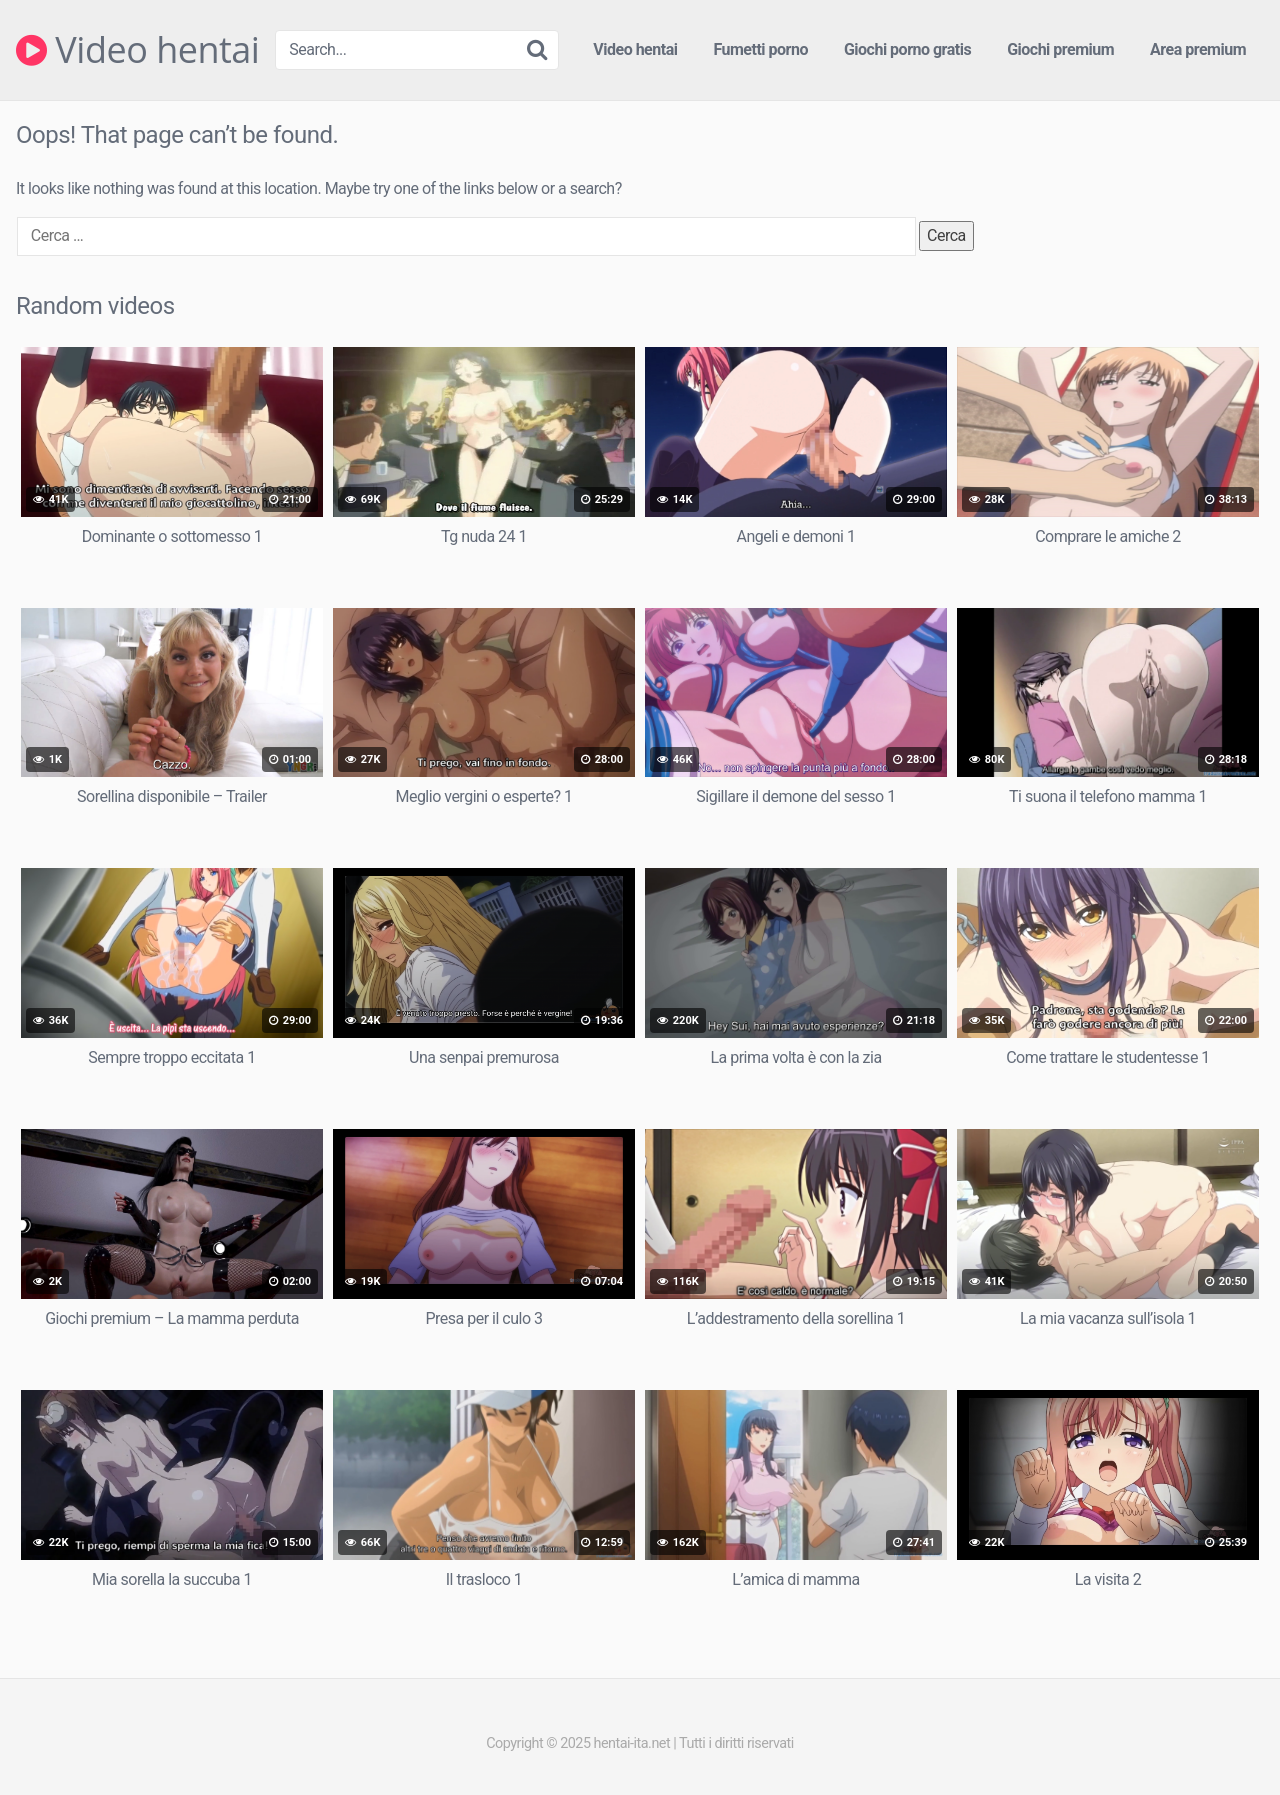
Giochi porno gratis (907, 49)
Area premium (1198, 49)
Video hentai (137, 50)
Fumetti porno (760, 49)
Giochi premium (1060, 49)
